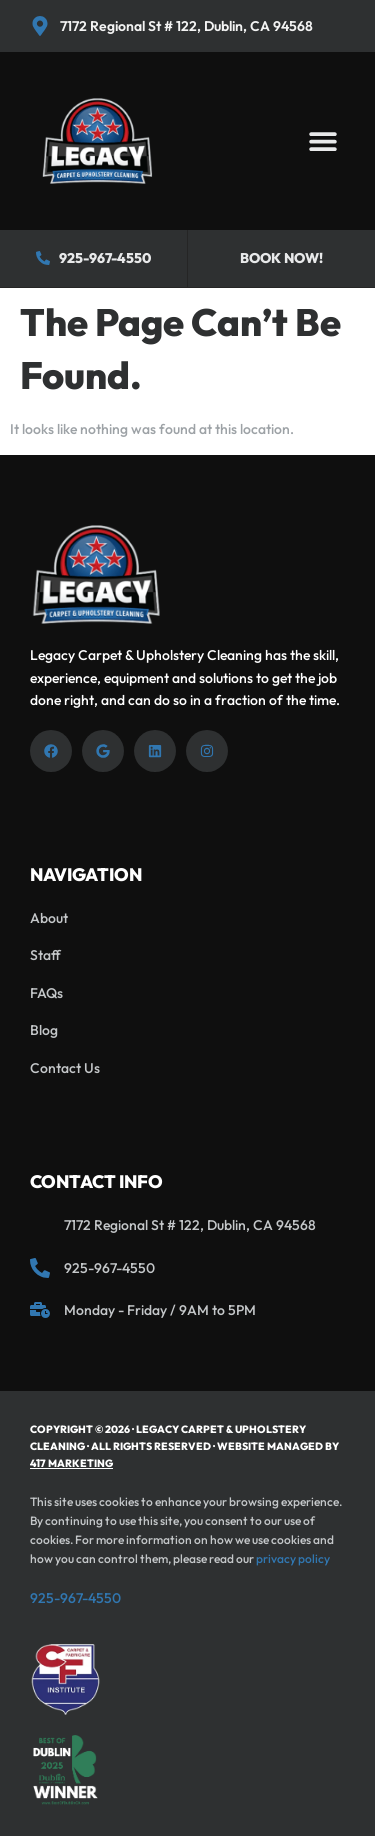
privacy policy (293, 1558)
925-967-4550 (75, 1598)
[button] (322, 141)
